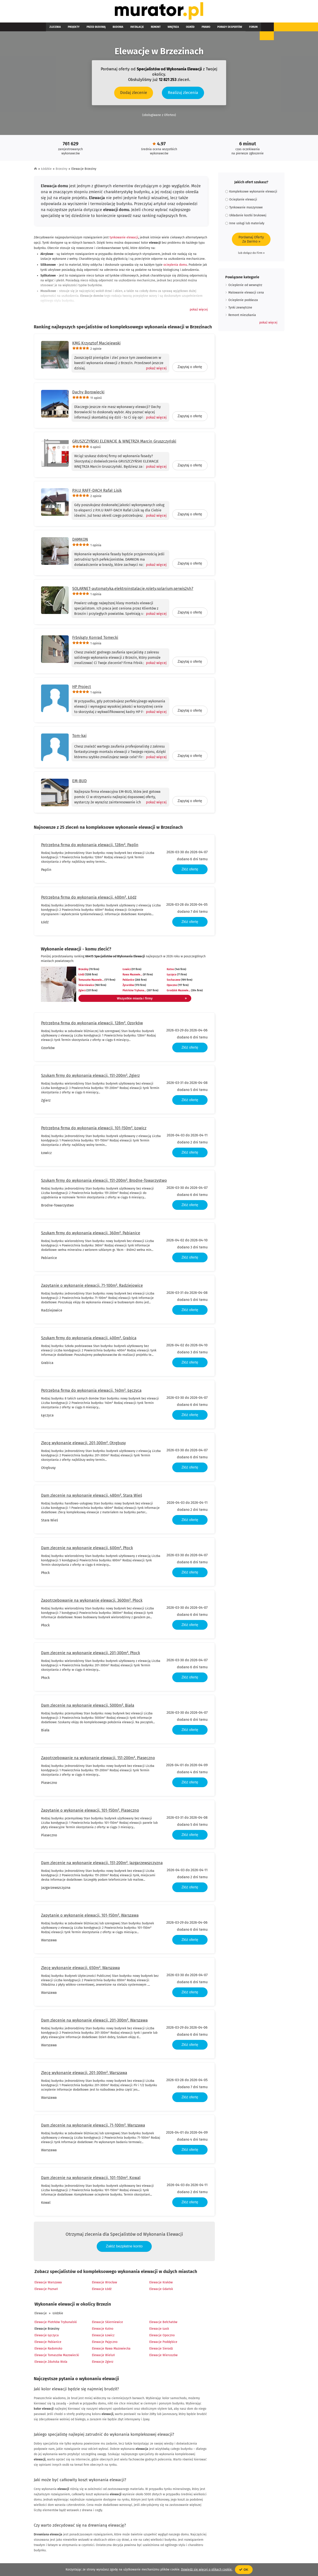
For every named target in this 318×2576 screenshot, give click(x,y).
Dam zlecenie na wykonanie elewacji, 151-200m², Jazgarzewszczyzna (102, 1865)
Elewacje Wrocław (104, 2284)
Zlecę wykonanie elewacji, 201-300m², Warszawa (84, 2075)
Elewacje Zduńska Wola (50, 2364)
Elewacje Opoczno (162, 2337)
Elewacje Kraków (161, 2284)
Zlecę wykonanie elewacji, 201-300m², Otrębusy (83, 1445)
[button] (199, 311)
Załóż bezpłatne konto (124, 2248)
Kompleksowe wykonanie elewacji (251, 194)
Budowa (105, 29)
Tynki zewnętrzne (240, 310)
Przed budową (87, 29)
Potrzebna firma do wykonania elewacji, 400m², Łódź (88, 899)
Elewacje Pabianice (47, 2344)
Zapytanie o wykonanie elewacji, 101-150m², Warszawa (90, 1917)
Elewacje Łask (159, 2331)
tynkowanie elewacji (124, 239)
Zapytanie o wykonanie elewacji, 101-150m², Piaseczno (90, 1812)
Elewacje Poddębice (163, 2344)
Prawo (176, 29)
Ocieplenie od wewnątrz (245, 287)
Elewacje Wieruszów (163, 2357)
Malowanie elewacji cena (246, 295)
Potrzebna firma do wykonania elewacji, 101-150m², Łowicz (93, 1130)
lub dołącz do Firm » (251, 255)
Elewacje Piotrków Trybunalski (55, 2324)
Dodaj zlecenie (133, 94)
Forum (216, 29)
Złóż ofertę (190, 871)
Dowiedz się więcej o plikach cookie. (206, 2569)
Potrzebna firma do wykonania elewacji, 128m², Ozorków (92, 1025)
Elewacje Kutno (102, 2331)
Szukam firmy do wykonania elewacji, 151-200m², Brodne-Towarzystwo (104, 1182)
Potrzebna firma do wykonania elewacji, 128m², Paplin (89, 847)
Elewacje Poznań (46, 2291)
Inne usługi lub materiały (244, 225)
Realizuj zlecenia (183, 94)
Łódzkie (46, 171)
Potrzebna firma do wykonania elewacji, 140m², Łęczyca (91, 1392)
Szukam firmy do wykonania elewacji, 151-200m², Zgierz (90, 1077)
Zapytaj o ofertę (190, 369)
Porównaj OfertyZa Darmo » (251, 241)
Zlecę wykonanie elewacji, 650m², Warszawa (80, 1970)
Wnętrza (150, 29)
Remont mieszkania (242, 317)
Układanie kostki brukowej (245, 217)
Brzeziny (61, 171)
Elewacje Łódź (102, 2291)
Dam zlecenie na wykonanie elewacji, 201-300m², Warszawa (94, 2022)
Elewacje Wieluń (103, 2357)
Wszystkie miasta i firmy (135, 1000)
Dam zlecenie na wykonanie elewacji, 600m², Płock (87, 1550)
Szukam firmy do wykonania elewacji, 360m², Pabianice (90, 1235)
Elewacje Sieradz (161, 2351)
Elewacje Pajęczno (104, 2344)
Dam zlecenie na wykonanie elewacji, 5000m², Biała (87, 1707)
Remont (136, 29)
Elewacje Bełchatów (163, 2324)
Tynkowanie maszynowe (244, 209)
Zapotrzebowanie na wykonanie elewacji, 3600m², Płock (91, 1602)
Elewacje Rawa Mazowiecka (111, 2351)
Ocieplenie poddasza (243, 302)
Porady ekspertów (196, 29)
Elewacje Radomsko (48, 2351)
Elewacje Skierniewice (107, 2324)
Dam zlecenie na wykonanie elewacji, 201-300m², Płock (90, 1655)
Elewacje (40, 2315)
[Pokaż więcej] (154, 370)
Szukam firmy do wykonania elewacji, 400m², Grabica (88, 1340)
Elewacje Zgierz (102, 2364)
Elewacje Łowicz (103, 2337)
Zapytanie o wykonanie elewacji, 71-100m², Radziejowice (92, 1287)
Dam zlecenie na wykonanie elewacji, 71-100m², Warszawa (93, 2127)
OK (243, 2569)
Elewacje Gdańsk (161, 2291)
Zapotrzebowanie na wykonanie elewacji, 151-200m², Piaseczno (98, 1760)
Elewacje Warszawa (48, 2284)
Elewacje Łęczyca (46, 2337)
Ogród (163, 29)
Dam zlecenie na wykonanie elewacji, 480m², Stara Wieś (91, 1497)
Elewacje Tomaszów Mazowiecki (56, 2357)
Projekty (68, 29)
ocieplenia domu (175, 267)
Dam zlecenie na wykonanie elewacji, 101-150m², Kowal (90, 2180)
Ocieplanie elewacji (241, 202)
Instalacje (121, 29)
